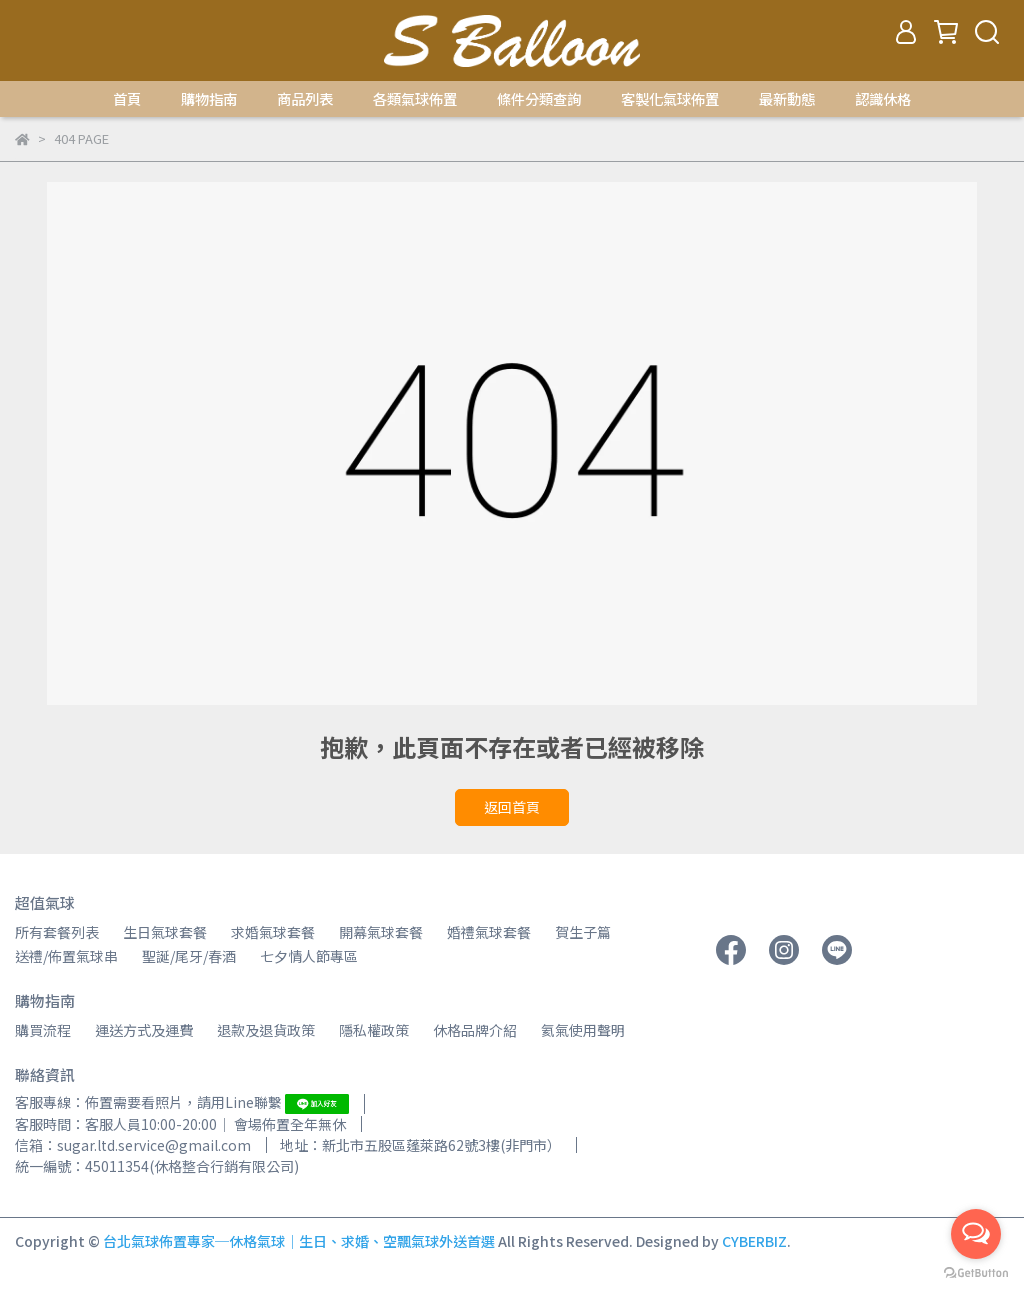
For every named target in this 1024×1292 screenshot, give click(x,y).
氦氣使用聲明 (583, 1030)
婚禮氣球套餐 (489, 932)
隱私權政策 (374, 1030)
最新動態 (787, 99)
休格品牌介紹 (475, 1030)
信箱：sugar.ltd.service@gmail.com (133, 1145)
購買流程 (43, 1030)
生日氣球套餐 (165, 932)
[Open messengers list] (976, 1234)
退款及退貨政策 (266, 1030)
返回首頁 (512, 807)
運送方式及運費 (144, 1030)
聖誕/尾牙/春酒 (189, 956)
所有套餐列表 (57, 932)
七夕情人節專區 (309, 956)
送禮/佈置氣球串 (66, 956)
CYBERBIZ (754, 1241)
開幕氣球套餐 (381, 932)
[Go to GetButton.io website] (976, 1272)
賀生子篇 (583, 932)
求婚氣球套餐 (273, 932)
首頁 (127, 99)
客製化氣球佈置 (670, 99)
